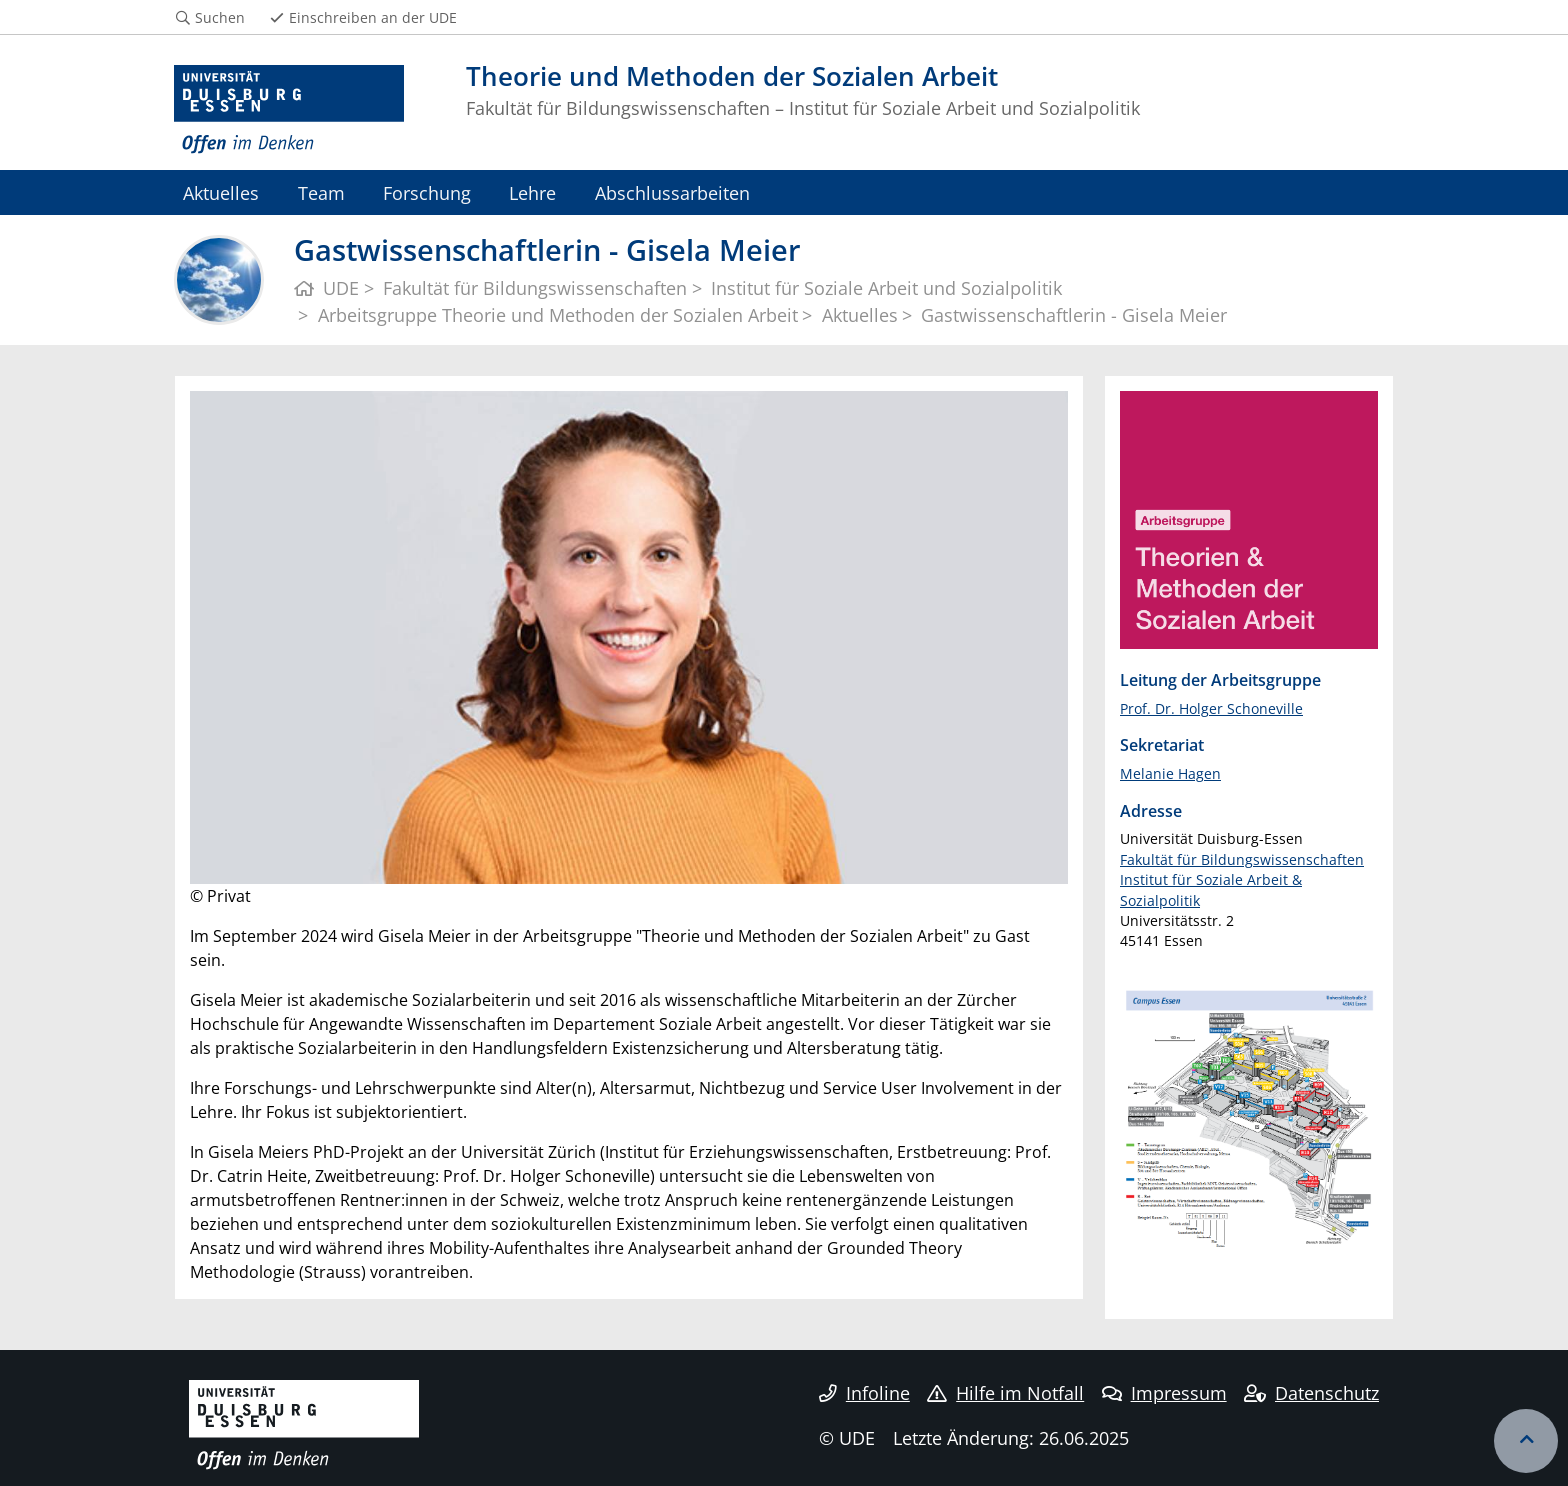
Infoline (864, 1393)
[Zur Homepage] (289, 110)
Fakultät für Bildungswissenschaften (1242, 859)
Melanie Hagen (1170, 773)
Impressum (1164, 1393)
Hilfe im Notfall (1005, 1393)
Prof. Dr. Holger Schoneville (1211, 708)
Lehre (532, 192)
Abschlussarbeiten (672, 192)
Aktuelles (221, 192)
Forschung (427, 192)
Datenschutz (1311, 1393)
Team (321, 192)
